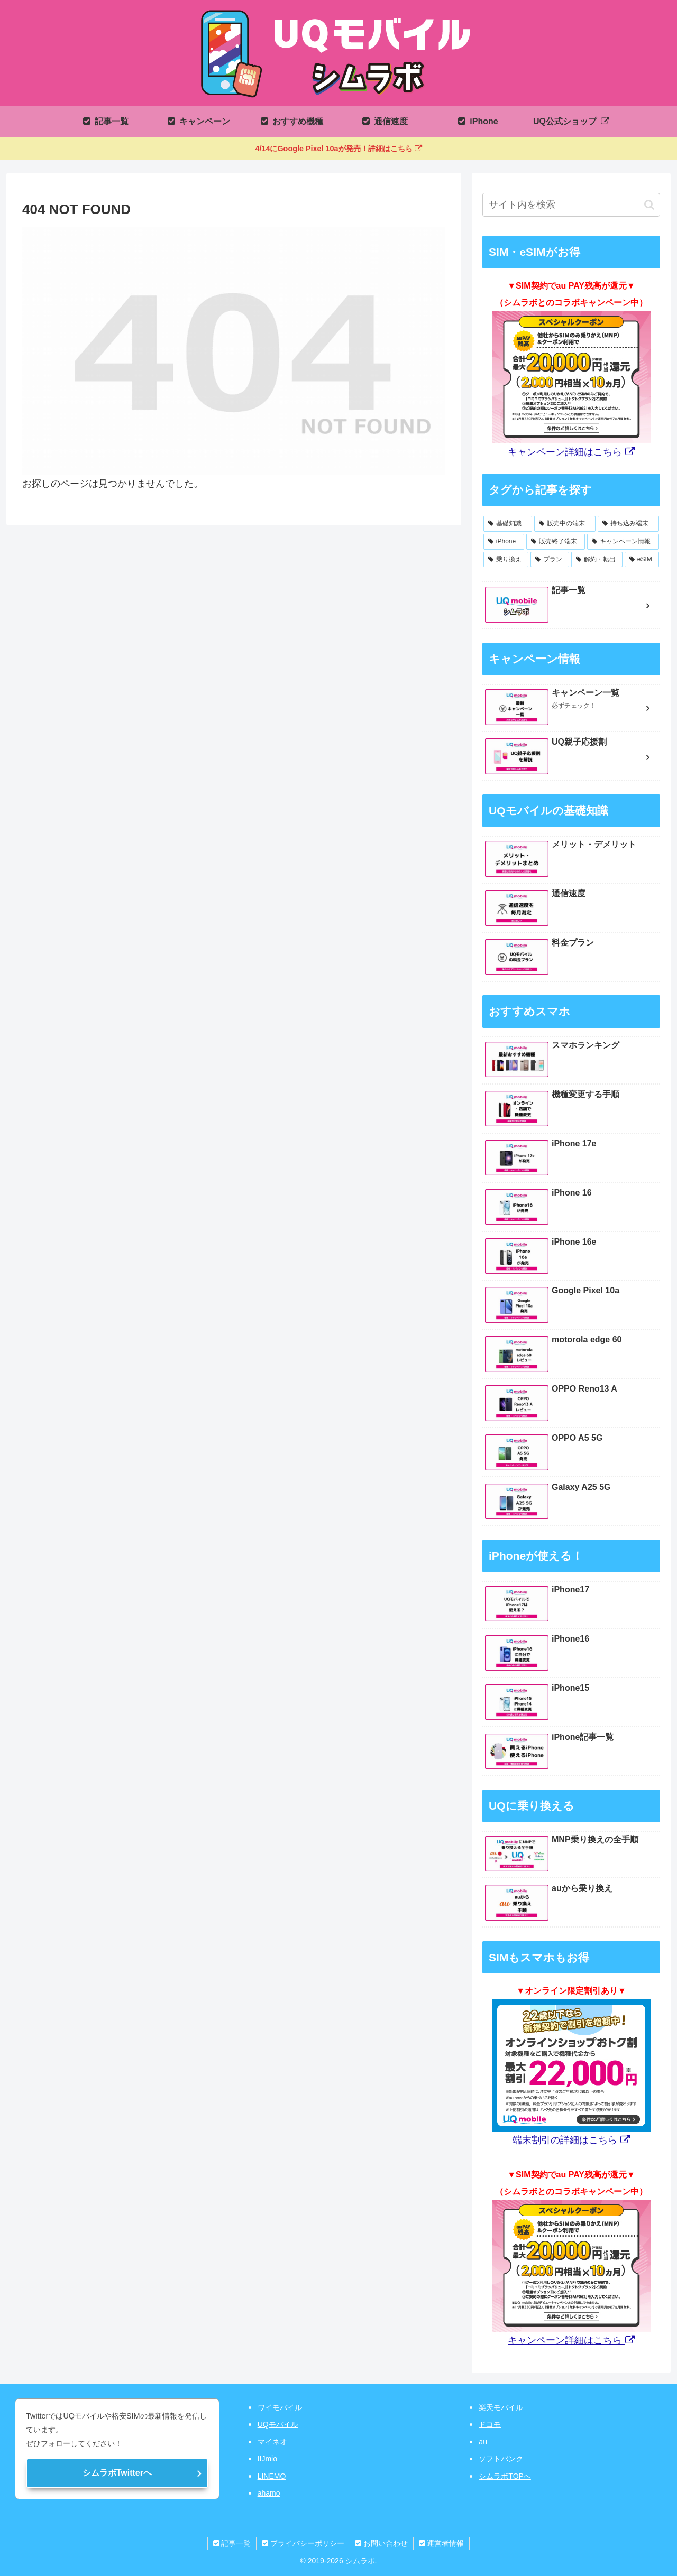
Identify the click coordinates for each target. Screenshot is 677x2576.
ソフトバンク (501, 2458)
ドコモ (490, 2424)
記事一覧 (232, 2543)
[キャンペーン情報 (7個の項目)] (623, 542)
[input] (571, 205)
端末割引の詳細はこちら (571, 2140)
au (483, 2442)
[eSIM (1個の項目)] (642, 560)
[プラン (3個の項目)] (549, 560)
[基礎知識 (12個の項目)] (507, 524)
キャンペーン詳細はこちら (571, 452)
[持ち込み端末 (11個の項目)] (628, 524)
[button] (649, 205)
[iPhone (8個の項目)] (503, 542)
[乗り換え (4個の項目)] (505, 560)
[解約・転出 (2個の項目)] (597, 560)
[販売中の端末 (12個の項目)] (565, 524)
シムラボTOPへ (505, 2476)
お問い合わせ (381, 2543)
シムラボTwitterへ (117, 2472)
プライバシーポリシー (303, 2543)
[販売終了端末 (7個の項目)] (555, 542)
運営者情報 (441, 2543)
